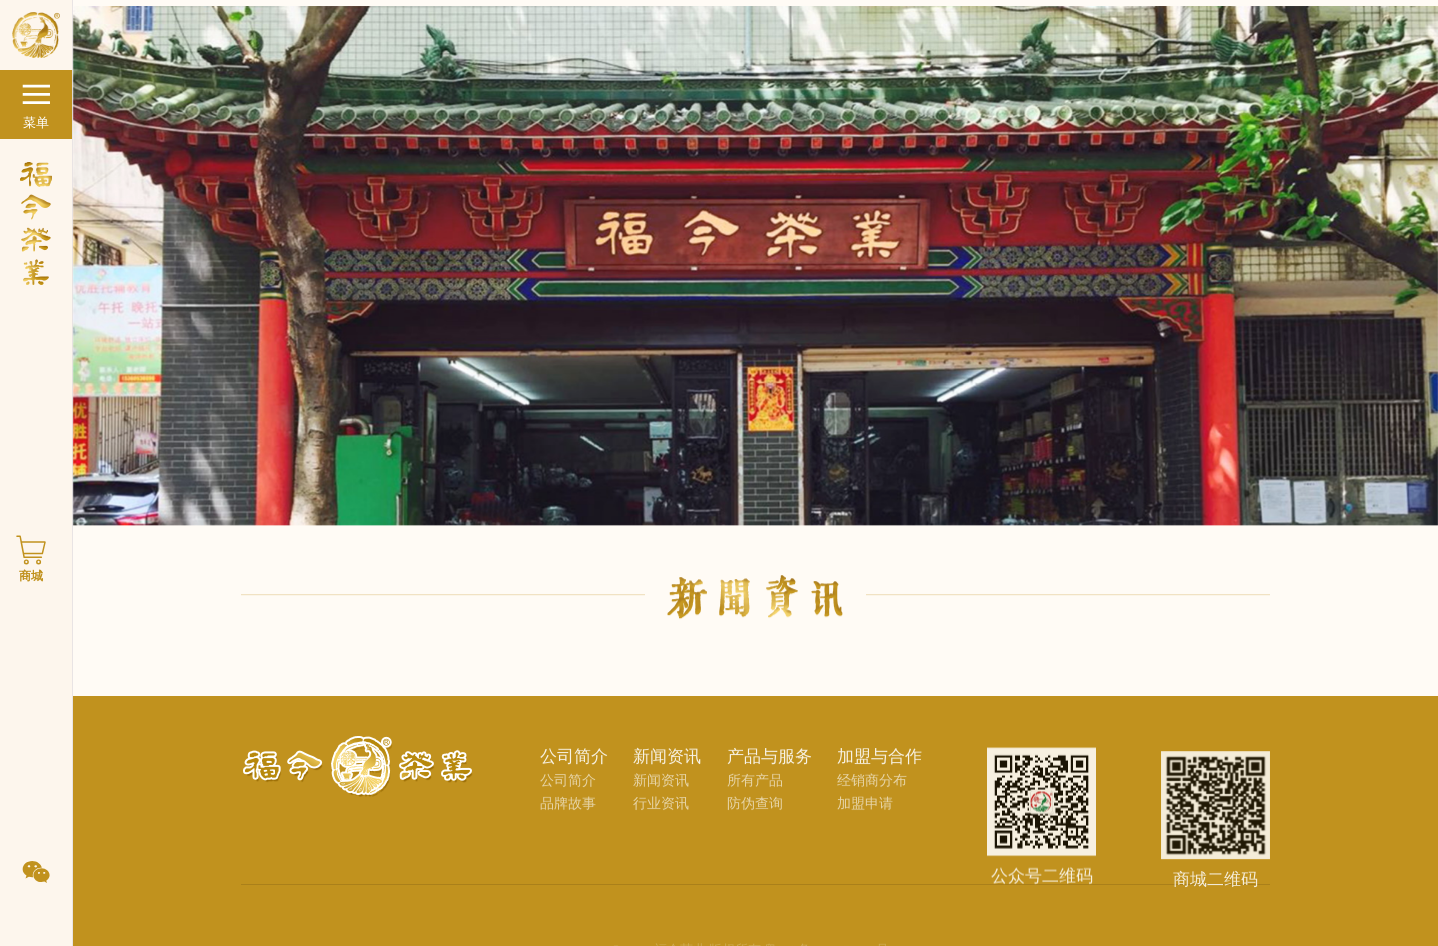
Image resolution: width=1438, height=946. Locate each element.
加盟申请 (865, 812)
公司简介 (568, 789)
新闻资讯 (661, 789)
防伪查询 (755, 812)
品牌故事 (568, 812)
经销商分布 (872, 789)
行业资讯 (661, 812)
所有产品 (755, 789)
